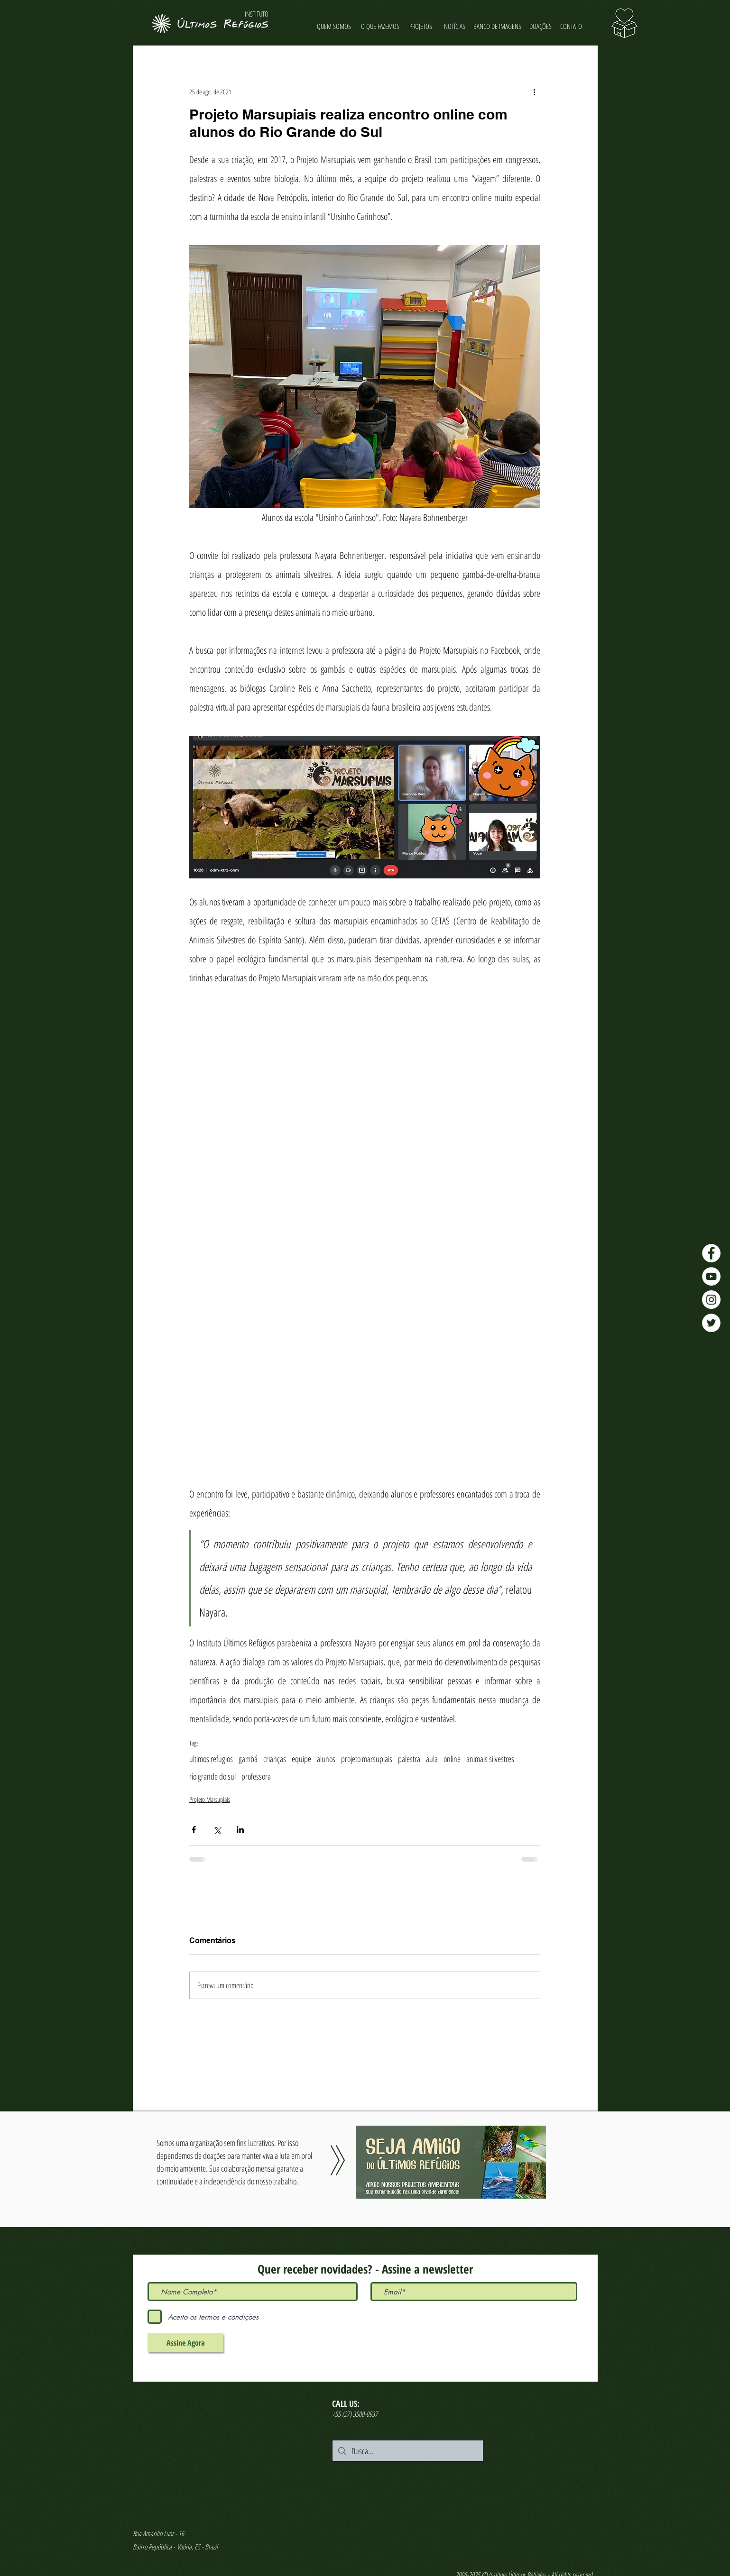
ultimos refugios (211, 1759)
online (452, 1759)
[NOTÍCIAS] (454, 26)
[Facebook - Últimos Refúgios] (711, 1253)
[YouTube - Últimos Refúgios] (711, 1276)
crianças (274, 1759)
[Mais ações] (534, 91)
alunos (326, 1759)
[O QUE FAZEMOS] (380, 26)
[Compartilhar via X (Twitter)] (217, 1829)
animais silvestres (490, 1759)
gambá (248, 1759)
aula (432, 1759)
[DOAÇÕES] (540, 26)
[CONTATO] (571, 26)
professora (256, 1776)
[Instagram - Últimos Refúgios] (711, 1299)
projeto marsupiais (366, 1759)
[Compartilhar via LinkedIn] (240, 1829)
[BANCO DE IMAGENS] (497, 26)
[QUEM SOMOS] (334, 26)
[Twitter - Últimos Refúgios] (711, 1323)
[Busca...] (407, 2450)
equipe (301, 1759)
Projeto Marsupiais (209, 1799)
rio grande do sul (212, 1776)
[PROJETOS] (421, 26)
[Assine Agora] (185, 2342)
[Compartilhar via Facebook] (193, 1829)
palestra (409, 1759)
